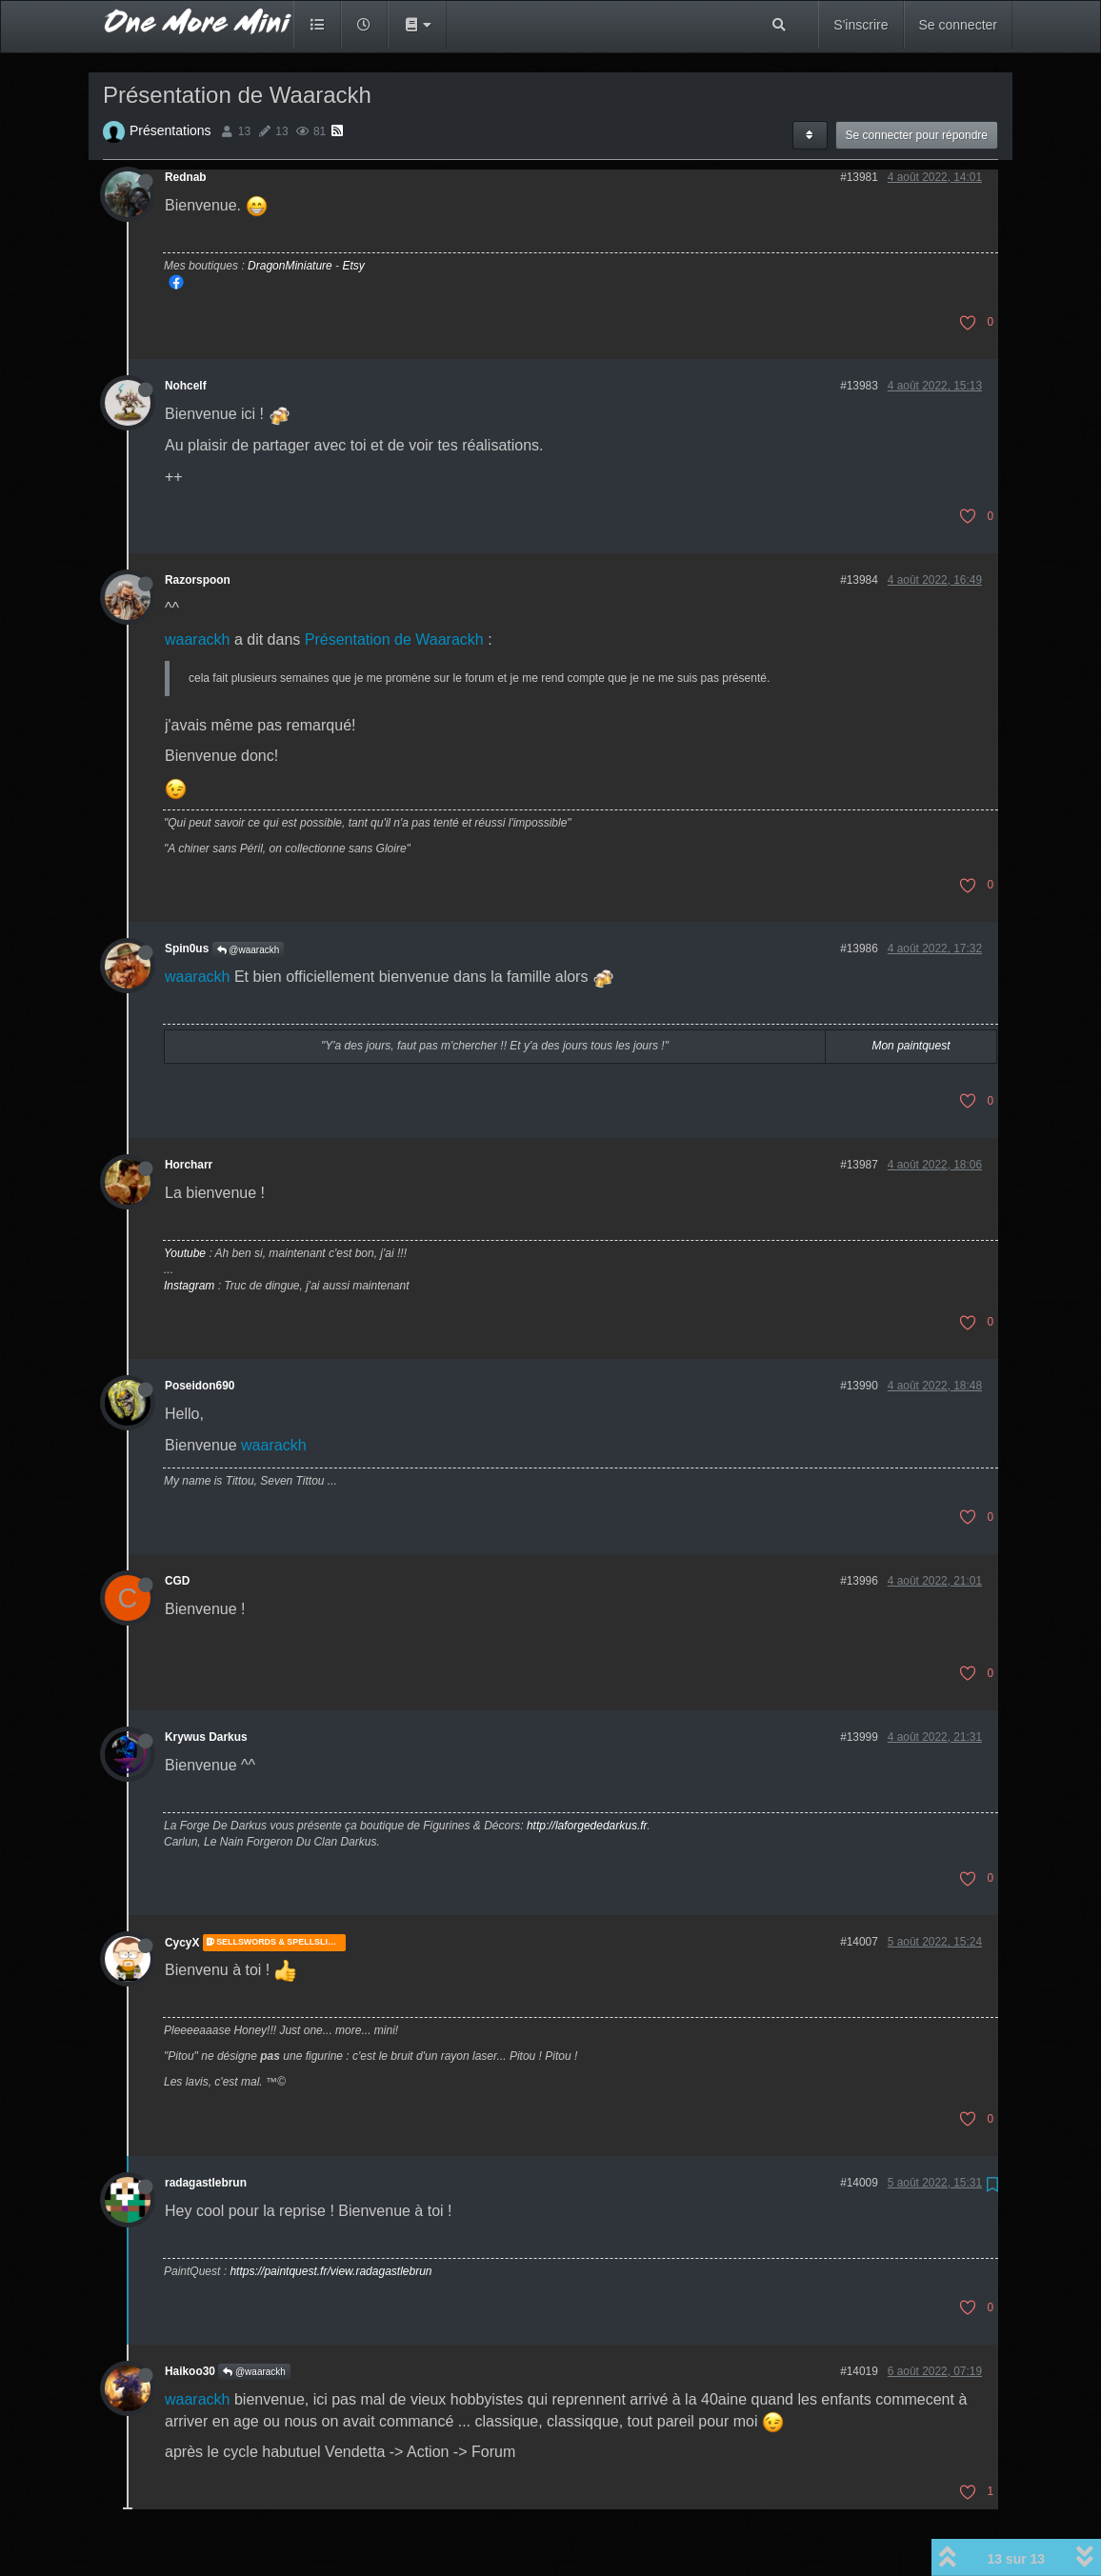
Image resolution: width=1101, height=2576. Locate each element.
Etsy (353, 265)
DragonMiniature (290, 265)
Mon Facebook (176, 282)
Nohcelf (186, 385)
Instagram (189, 1285)
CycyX (182, 1942)
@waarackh (248, 950)
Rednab (186, 177)
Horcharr (188, 1164)
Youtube (185, 1253)
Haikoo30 (190, 2371)
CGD (177, 1581)
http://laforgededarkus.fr (587, 1825)
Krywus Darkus (206, 1737)
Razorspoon (197, 580)
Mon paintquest (910, 1045)
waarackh (197, 639)
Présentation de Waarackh (394, 639)
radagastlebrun (206, 2182)
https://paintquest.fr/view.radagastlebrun (330, 2271)
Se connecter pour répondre (917, 135)
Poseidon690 (199, 1385)
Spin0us (187, 948)
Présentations (170, 130)
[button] (417, 25)
